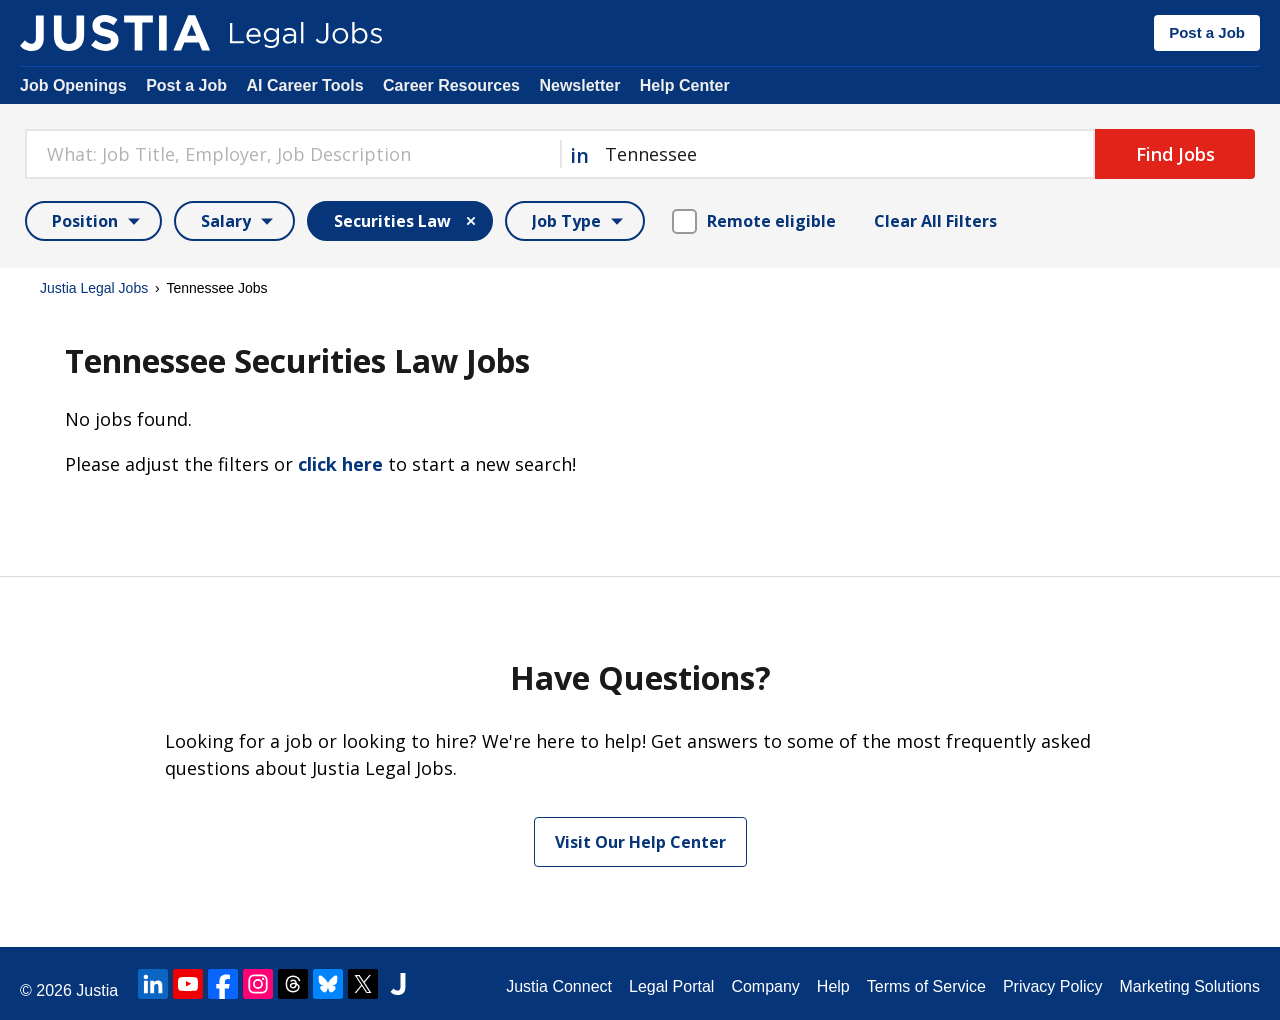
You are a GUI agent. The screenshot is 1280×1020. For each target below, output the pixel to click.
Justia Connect (559, 986)
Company (765, 986)
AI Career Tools (304, 85)
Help (833, 986)
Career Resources (451, 85)
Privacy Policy (1053, 986)
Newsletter (579, 85)
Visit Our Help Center (640, 842)
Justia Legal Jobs (94, 288)
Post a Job (1207, 32)
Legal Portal (671, 986)
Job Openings (73, 85)
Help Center (685, 85)
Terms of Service (926, 986)
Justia (97, 990)
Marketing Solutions (1189, 986)
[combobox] (292, 154)
